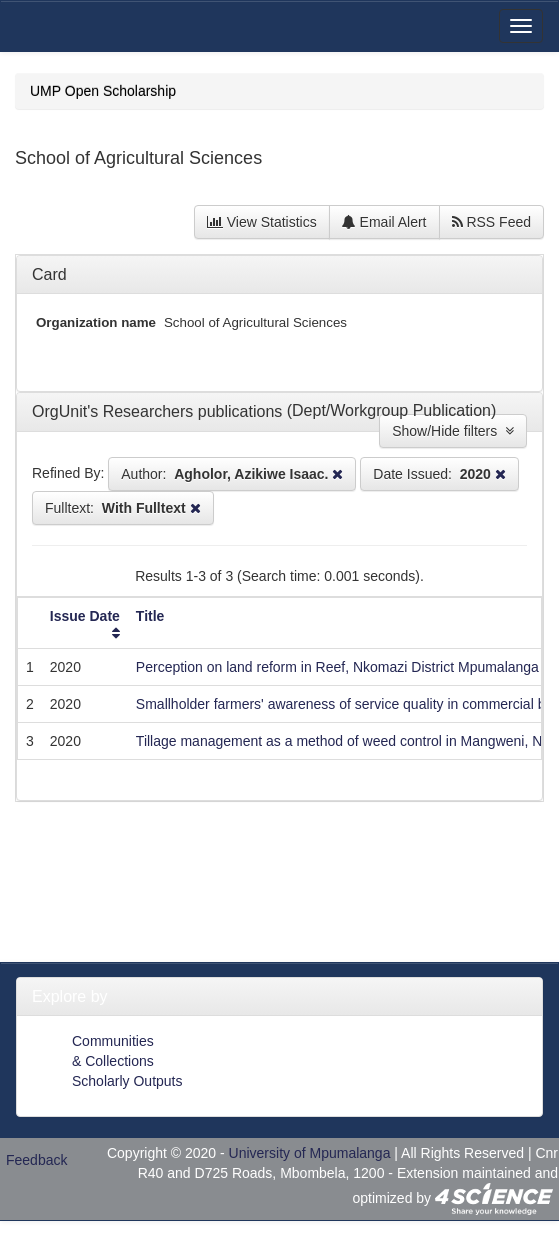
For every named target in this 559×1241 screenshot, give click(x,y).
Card (49, 274)
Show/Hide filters (453, 431)
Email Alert (384, 222)
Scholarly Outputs (127, 1081)
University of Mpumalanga (310, 1153)
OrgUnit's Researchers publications (159, 411)
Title (150, 616)
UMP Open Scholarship (103, 91)
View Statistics (262, 222)
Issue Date (85, 616)
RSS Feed (491, 222)
